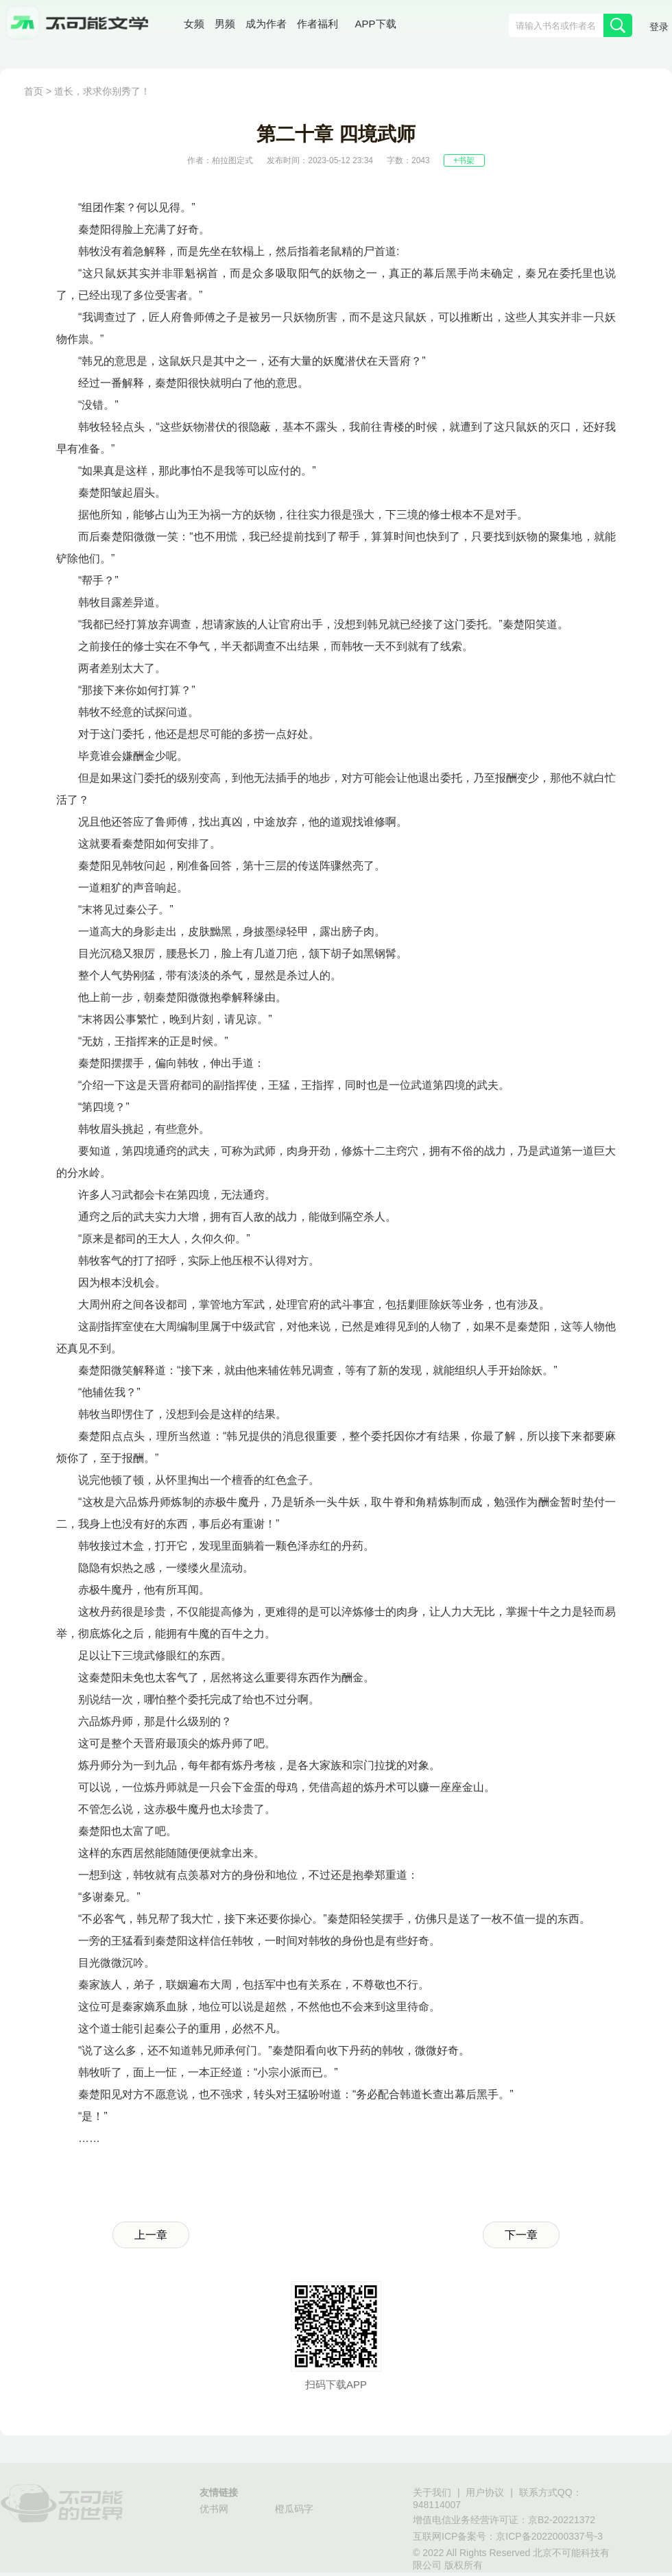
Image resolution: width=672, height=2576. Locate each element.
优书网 (214, 2508)
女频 (194, 24)
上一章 (150, 2235)
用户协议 (485, 2492)
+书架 (464, 160)
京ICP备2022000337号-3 (549, 2536)
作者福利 (317, 24)
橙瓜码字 (294, 2508)
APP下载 (375, 23)
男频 (225, 24)
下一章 (521, 2235)
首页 (33, 91)
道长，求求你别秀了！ (102, 91)
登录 (659, 26)
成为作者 (266, 24)
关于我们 (432, 2492)
